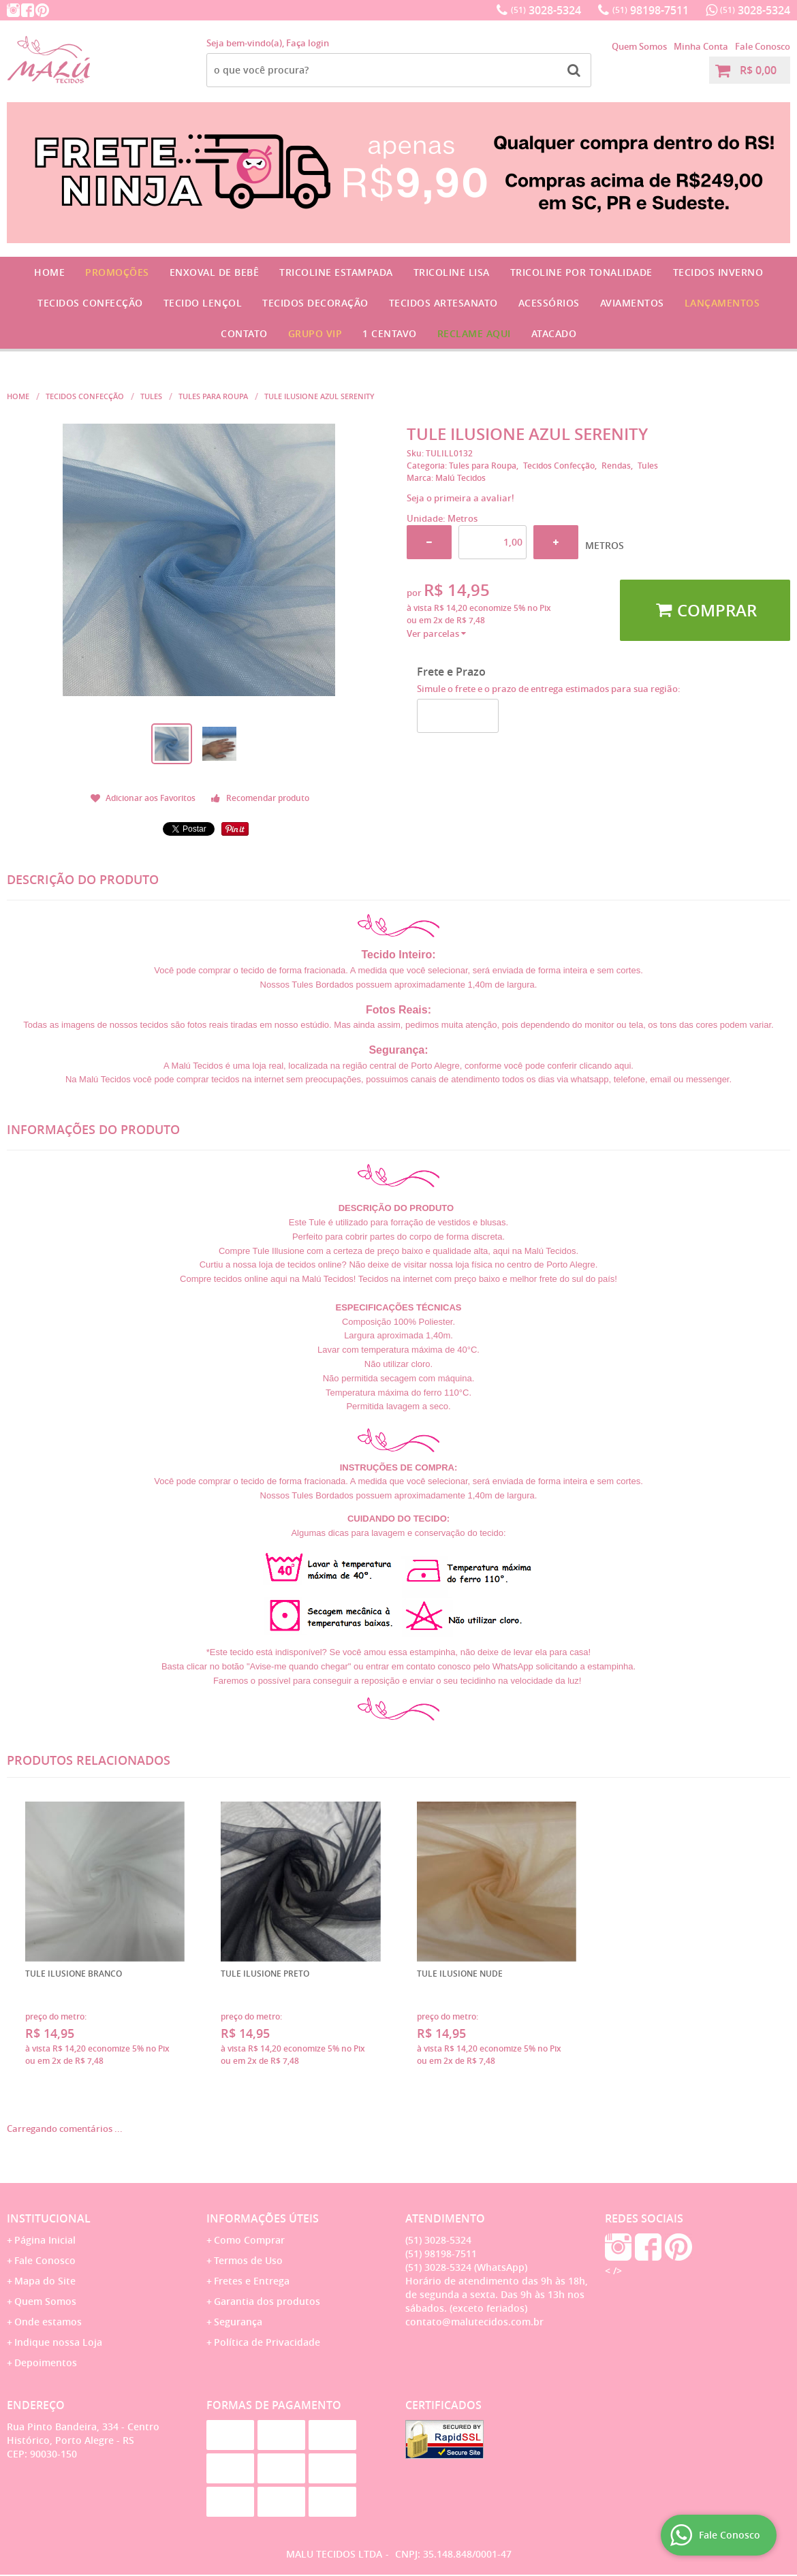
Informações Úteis (262, 2218)
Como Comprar (249, 2239)
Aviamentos (632, 302)
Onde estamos (48, 2321)
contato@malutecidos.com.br (474, 2321)
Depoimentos (45, 2362)
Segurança (238, 2321)
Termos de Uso (248, 2260)
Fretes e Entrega (252, 2280)
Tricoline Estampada (336, 272)
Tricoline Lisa (451, 272)
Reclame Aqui (474, 333)
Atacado (554, 333)
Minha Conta (701, 46)
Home (49, 272)
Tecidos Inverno (718, 272)
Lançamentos (722, 302)
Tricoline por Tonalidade (581, 272)
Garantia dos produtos (267, 2301)
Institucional (49, 2218)
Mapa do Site (45, 2280)
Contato (244, 333)
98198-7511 (650, 10)
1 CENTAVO (389, 333)
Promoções (117, 272)
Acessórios (549, 302)
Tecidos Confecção (90, 302)
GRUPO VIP (315, 333)
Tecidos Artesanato (443, 302)
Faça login (307, 43)
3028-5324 (546, 10)
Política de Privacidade (267, 2342)
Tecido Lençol (203, 302)
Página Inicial (45, 2239)
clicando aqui (605, 1066)
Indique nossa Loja (58, 2342)
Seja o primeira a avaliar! (460, 498)
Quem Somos (639, 46)
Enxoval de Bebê (215, 272)
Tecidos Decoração (315, 302)
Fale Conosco (762, 46)
